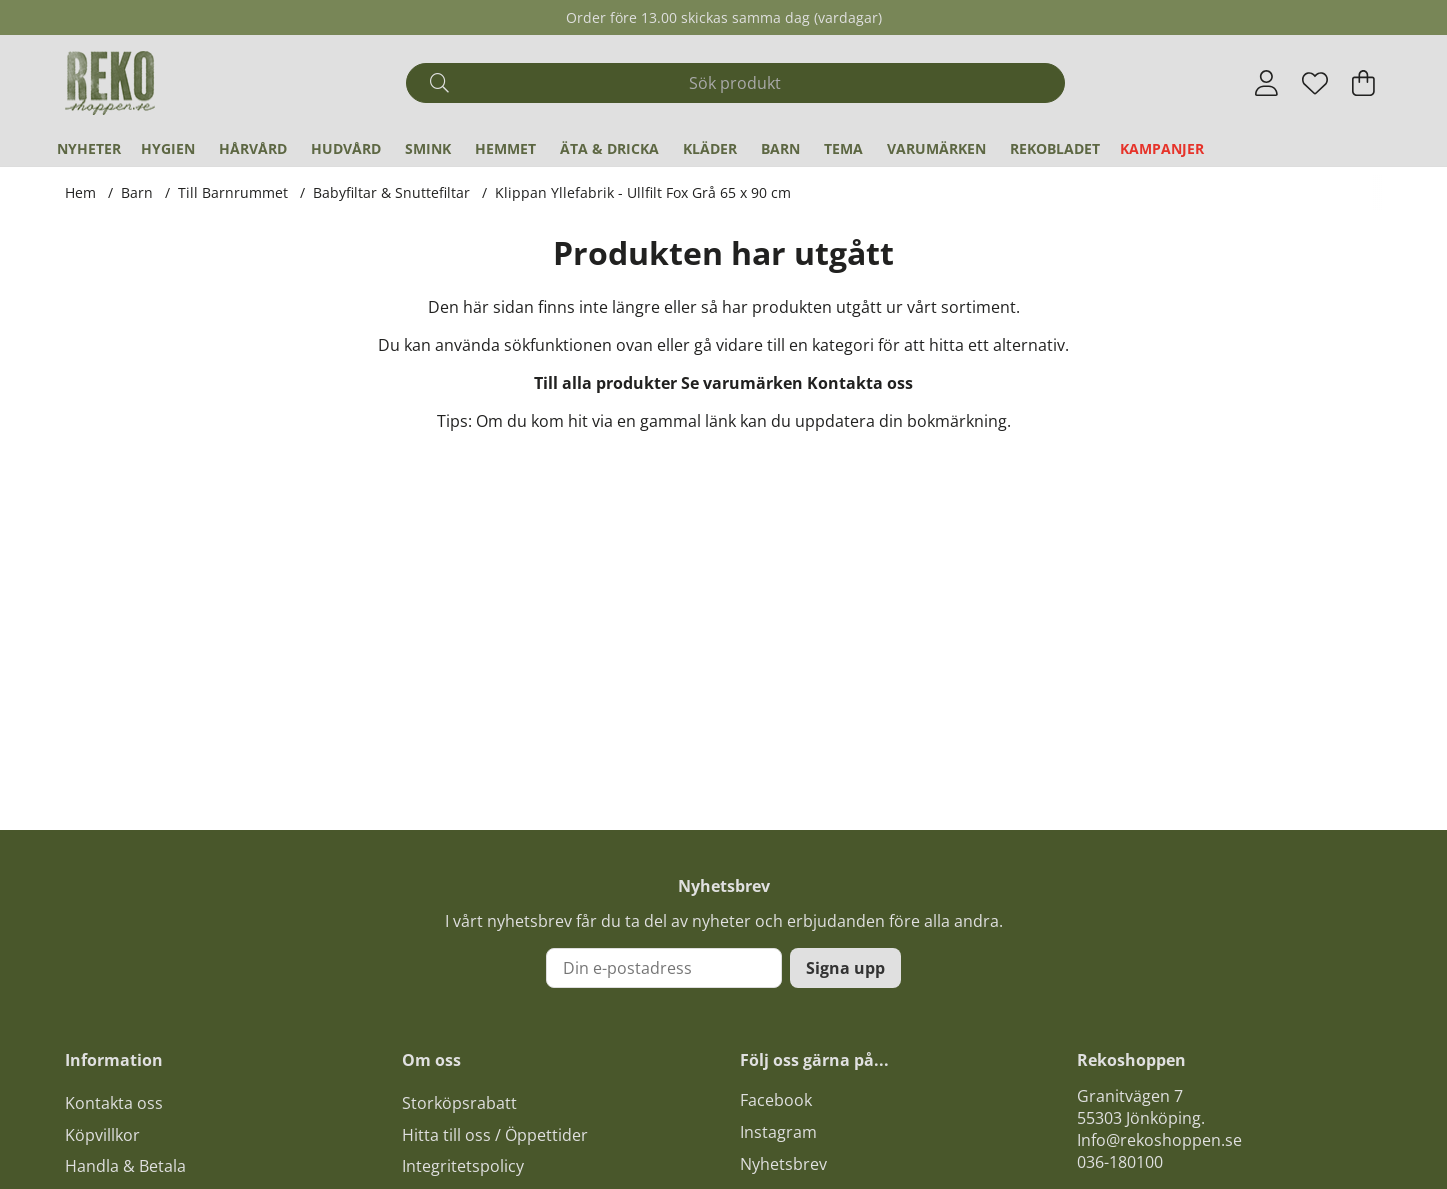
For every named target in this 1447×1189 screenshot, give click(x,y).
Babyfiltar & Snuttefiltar (391, 192)
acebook (780, 1100)
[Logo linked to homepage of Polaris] (110, 83)
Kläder (710, 148)
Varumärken (936, 148)
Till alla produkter (605, 383)
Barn (780, 148)
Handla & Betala (125, 1166)
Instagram (778, 1132)
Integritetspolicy (463, 1166)
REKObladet (1055, 148)
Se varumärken (742, 383)
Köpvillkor (102, 1135)
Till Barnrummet (233, 192)
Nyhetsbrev (783, 1164)
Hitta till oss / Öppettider (495, 1135)
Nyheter (89, 148)
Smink (428, 148)
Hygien (168, 148)
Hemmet (505, 148)
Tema (843, 148)
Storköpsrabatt (459, 1103)
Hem (80, 192)
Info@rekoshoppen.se (1159, 1140)
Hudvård (346, 148)
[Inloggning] (1266, 83)
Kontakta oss (860, 383)
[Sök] (735, 83)
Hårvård (253, 148)
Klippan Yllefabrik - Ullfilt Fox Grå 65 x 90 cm (643, 192)
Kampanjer (1162, 148)
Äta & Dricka (609, 148)
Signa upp (845, 968)
